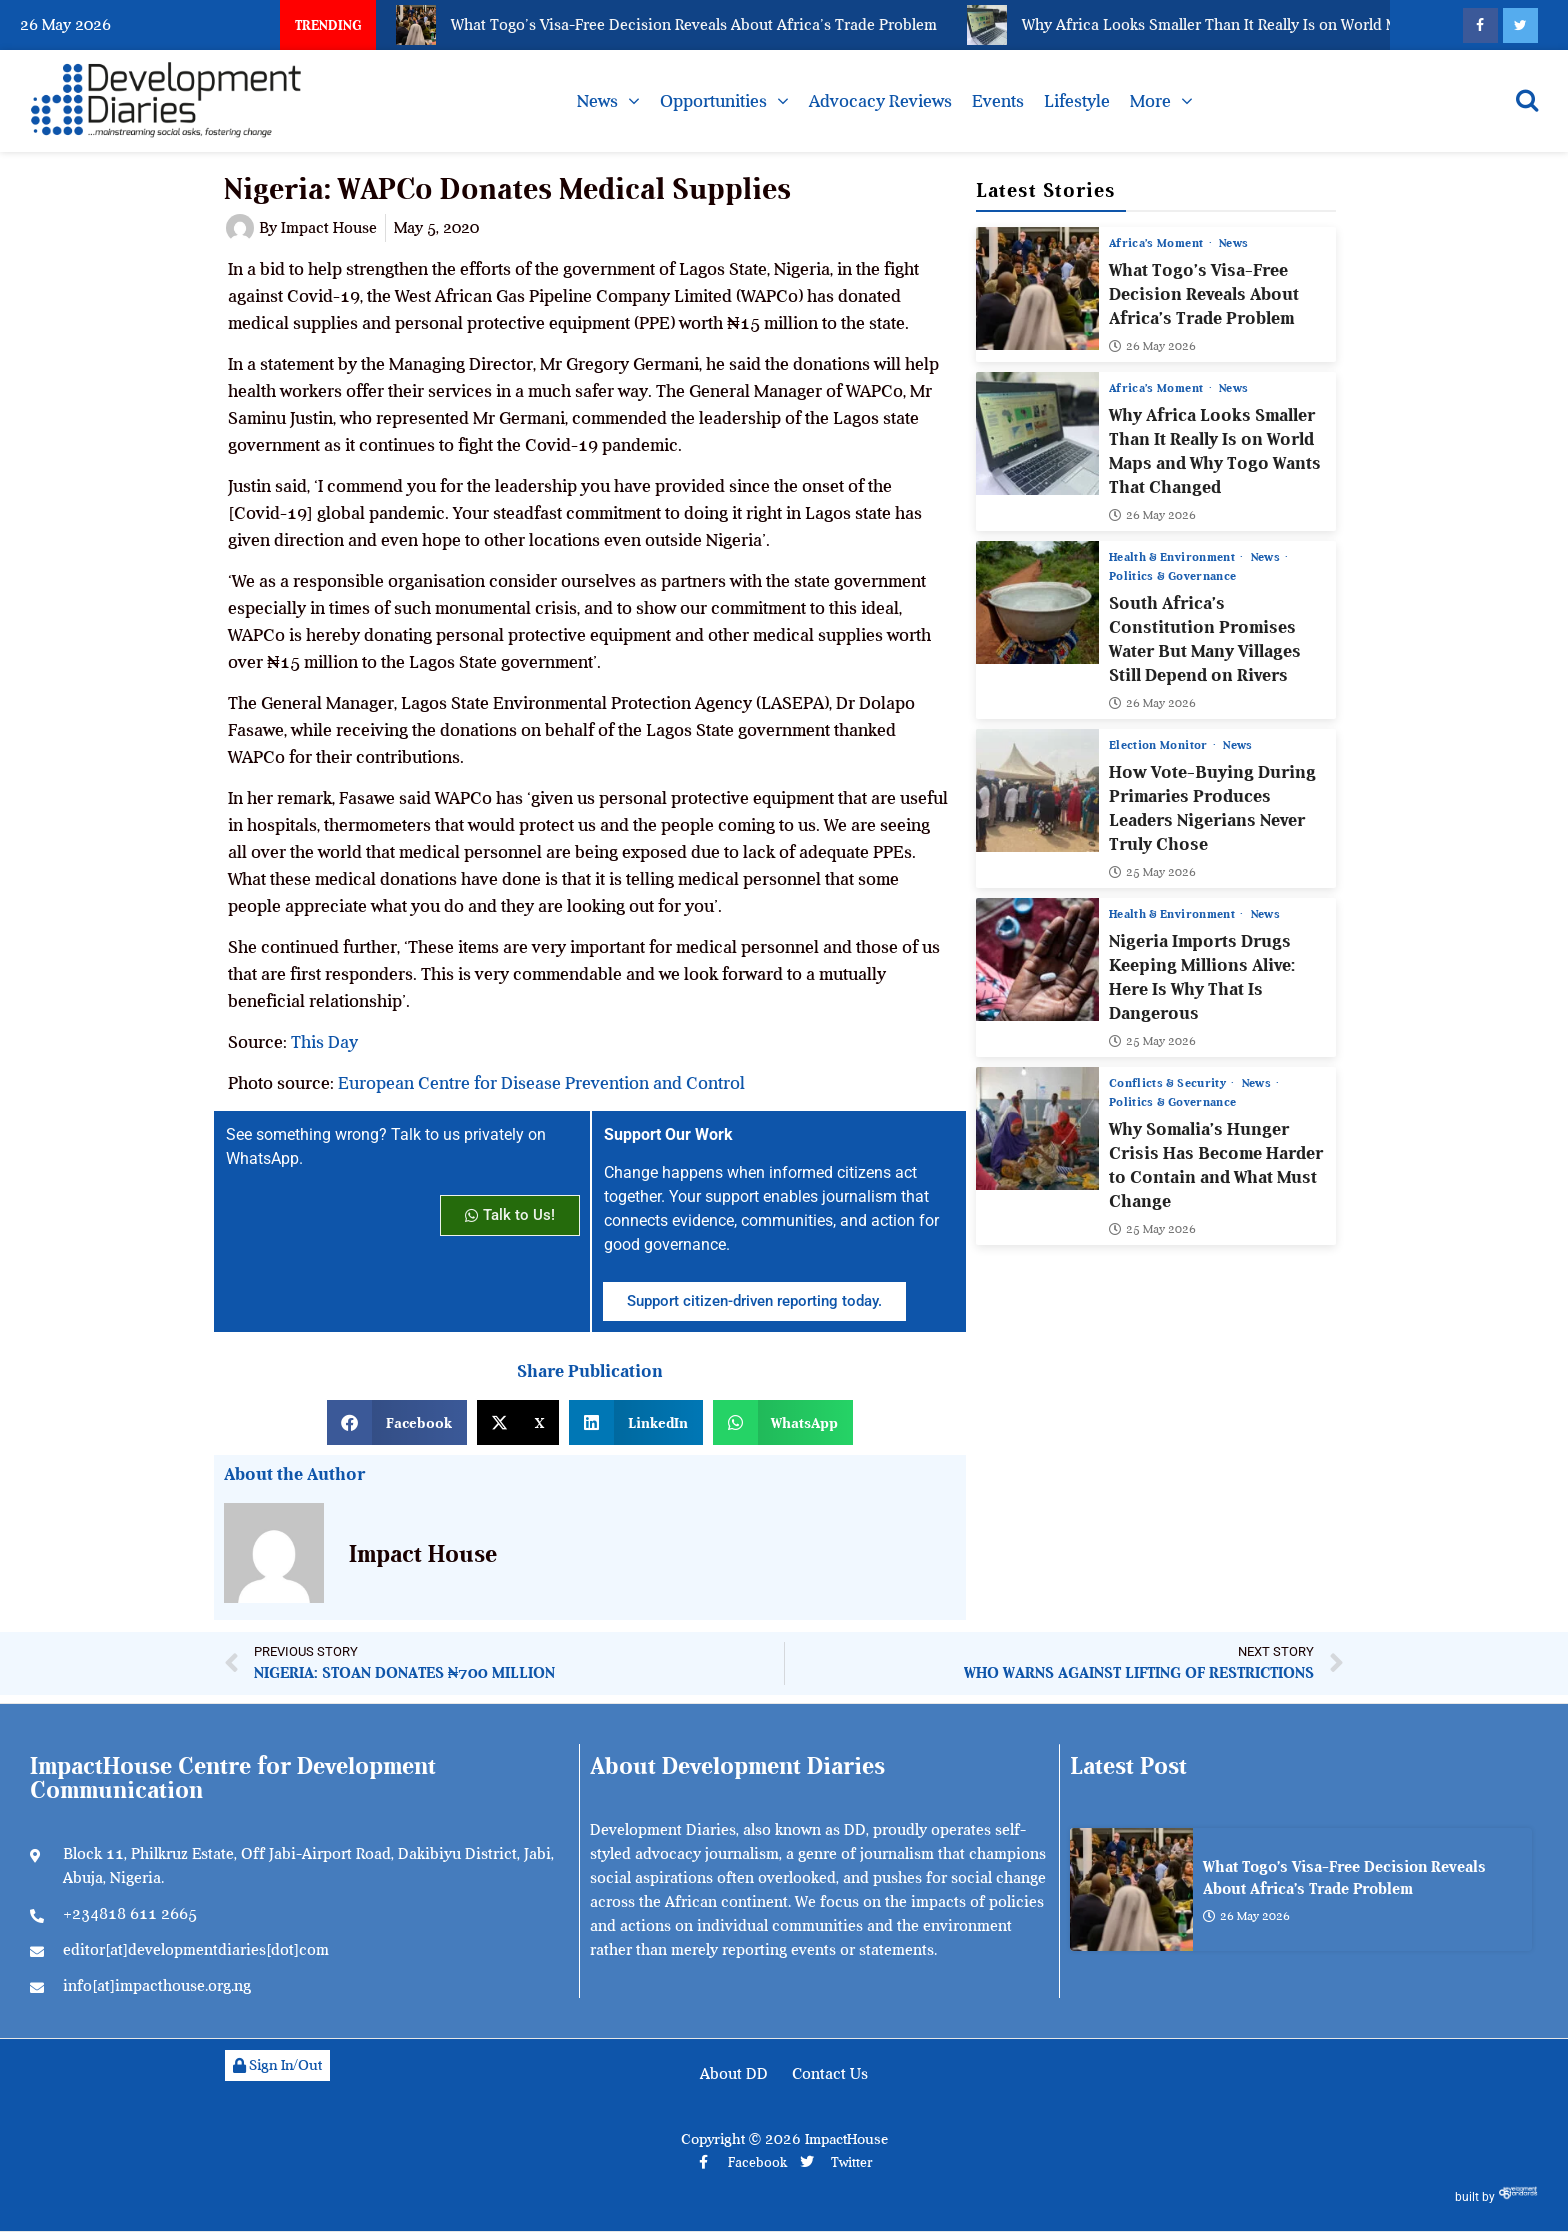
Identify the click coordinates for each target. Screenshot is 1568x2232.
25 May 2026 (1152, 873)
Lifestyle (1077, 101)
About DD (734, 2074)
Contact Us (830, 2074)
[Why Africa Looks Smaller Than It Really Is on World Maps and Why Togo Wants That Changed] (1037, 434)
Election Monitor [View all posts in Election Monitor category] (1160, 746)
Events (998, 101)
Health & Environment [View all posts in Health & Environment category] (1173, 558)
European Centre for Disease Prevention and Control (541, 1083)
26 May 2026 (1152, 347)
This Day (324, 1042)
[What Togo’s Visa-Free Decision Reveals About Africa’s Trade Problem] (1037, 288)
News (597, 101)
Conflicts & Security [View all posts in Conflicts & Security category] (1169, 1084)
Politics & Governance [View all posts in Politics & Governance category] (1172, 577)
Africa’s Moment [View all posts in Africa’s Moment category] (1158, 243)
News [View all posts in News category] (1233, 243)
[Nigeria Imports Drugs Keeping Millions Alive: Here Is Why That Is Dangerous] (1037, 960)
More (1150, 101)
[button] (397, 1422)
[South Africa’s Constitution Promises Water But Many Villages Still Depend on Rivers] (1037, 603)
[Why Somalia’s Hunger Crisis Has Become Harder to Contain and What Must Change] (1037, 1129)
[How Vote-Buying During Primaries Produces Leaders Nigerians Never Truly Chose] (1037, 791)
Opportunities (713, 101)
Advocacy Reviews (880, 101)
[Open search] (1527, 100)
